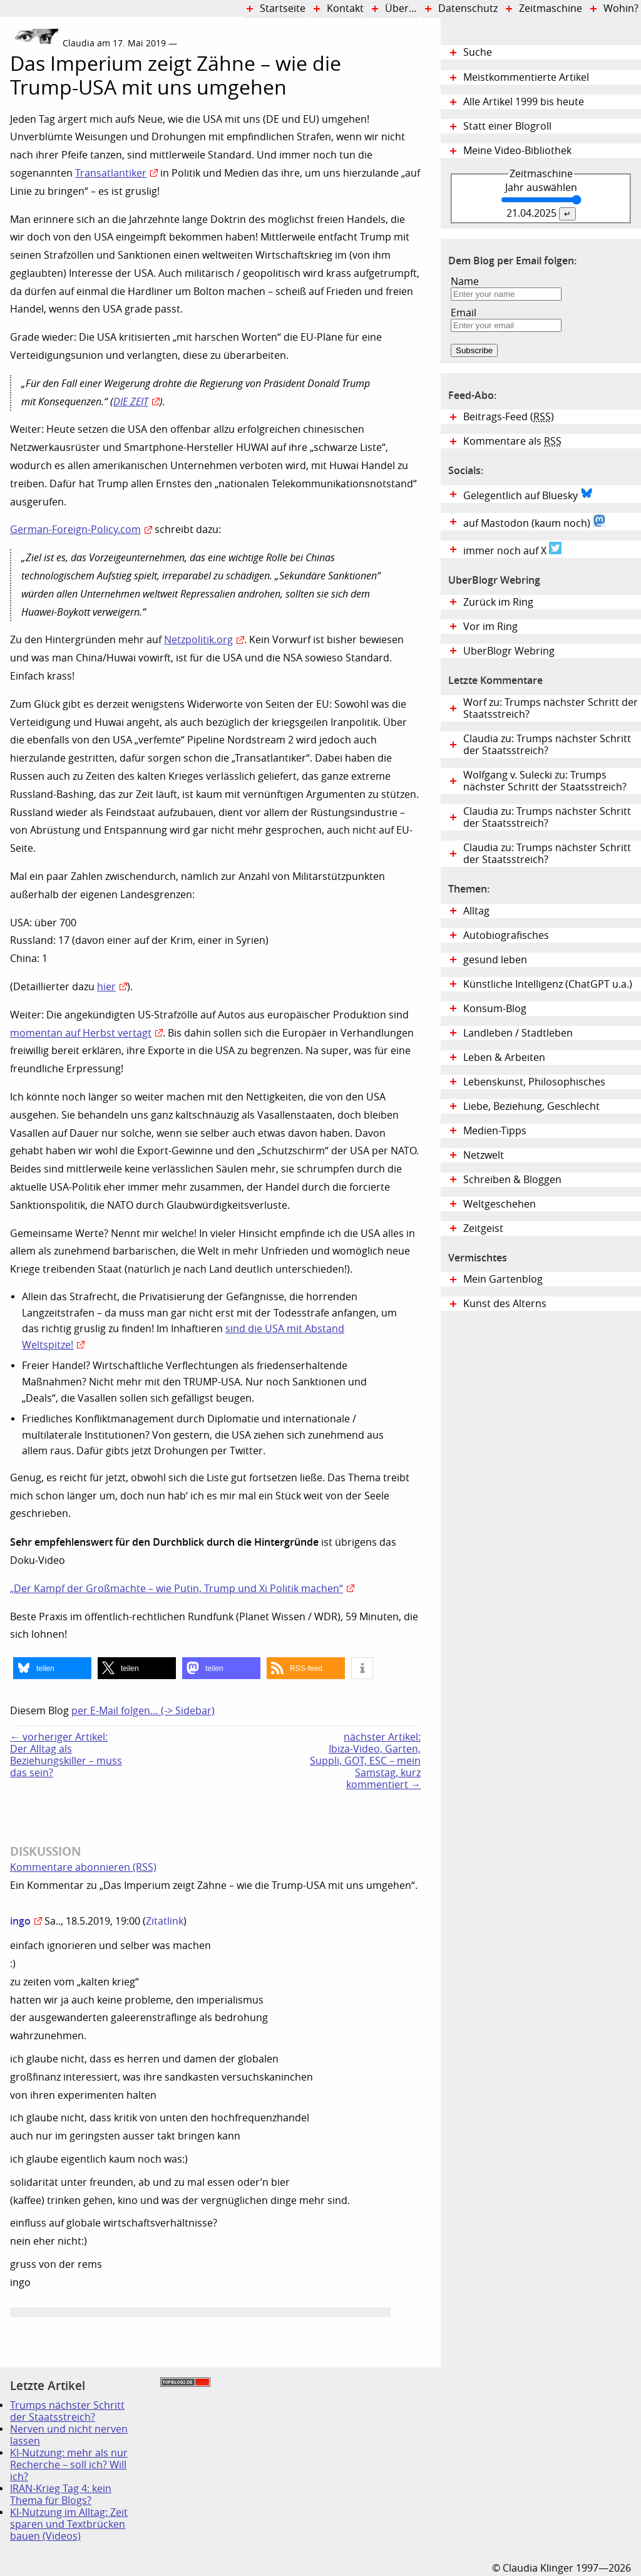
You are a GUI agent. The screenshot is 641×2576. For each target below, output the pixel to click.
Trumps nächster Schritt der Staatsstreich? (67, 2411)
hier (106, 987)
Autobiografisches (506, 935)
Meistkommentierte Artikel (526, 77)
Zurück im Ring (498, 602)
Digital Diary (5, 215)
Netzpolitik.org (198, 640)
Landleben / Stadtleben (518, 1033)
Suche (477, 52)
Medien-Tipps (494, 1131)
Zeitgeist (483, 1228)
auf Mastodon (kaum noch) (534, 521)
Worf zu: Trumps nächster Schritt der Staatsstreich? (550, 708)
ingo (20, 1921)
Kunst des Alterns (504, 1304)
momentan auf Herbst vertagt (80, 1033)
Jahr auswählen (541, 188)
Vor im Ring (490, 627)
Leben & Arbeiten (504, 1057)
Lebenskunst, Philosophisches (534, 1082)
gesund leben (495, 960)
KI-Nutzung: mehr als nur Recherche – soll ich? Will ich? (69, 2465)
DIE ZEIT (130, 402)
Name (465, 281)
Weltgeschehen (499, 1204)
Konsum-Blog (494, 1009)
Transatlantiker (110, 173)
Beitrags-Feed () (508, 417)
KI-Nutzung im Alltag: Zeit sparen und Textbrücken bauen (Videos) (69, 2524)
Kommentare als (512, 441)
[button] (52, 1668)
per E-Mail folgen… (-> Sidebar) (143, 1711)
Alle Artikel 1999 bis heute (523, 102)
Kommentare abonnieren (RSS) (83, 1867)
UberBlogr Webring (509, 651)
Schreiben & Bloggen (512, 1180)
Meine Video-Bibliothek (517, 151)
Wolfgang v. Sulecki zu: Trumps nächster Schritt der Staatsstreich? (545, 781)
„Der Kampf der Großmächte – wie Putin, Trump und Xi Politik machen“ (176, 1589)
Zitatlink (164, 1921)
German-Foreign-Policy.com (75, 529)
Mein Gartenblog (503, 1279)
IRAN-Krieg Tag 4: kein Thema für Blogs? (60, 2494)
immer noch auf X (512, 549)
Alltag (476, 911)
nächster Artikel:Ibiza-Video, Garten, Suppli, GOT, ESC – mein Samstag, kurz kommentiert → (365, 1761)
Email (463, 313)
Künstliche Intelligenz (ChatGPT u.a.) (547, 984)
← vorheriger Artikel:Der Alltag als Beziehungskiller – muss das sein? (66, 1755)
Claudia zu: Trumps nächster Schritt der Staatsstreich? (547, 745)
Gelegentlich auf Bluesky (528, 494)
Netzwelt (483, 1155)
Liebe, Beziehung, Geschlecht (531, 1106)
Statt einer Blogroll (507, 126)
